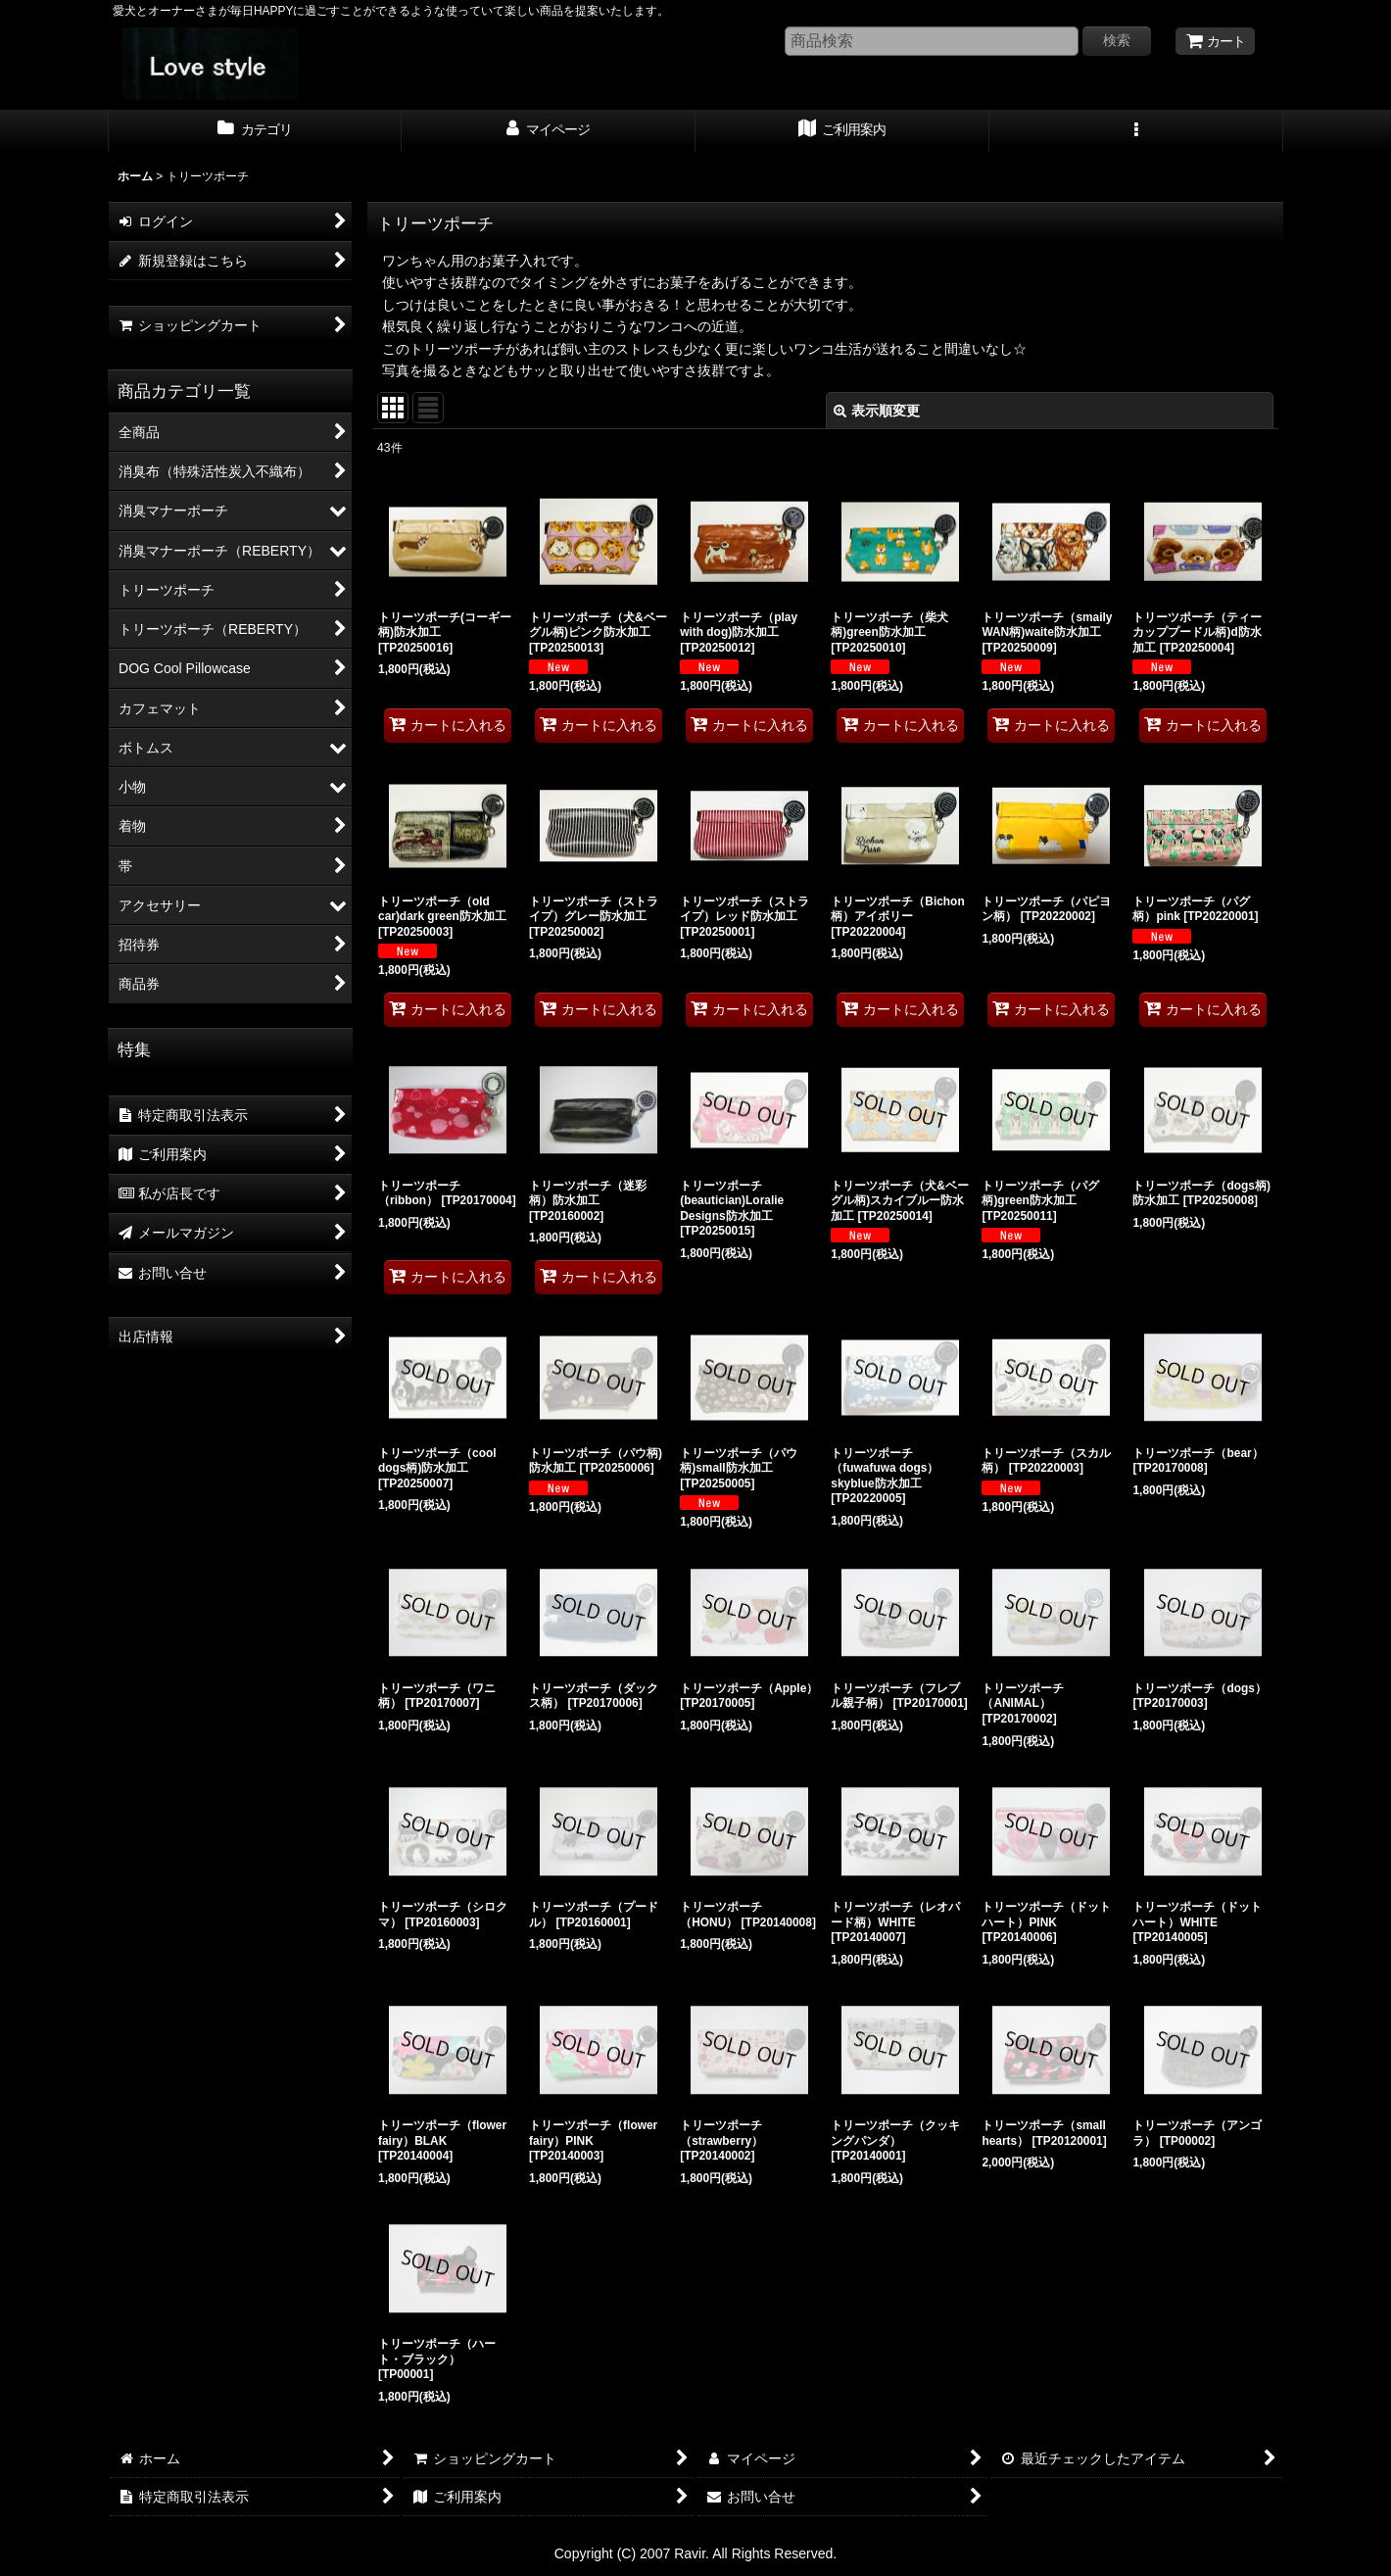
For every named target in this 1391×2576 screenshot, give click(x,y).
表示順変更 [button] (877, 410)
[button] (1136, 131)
